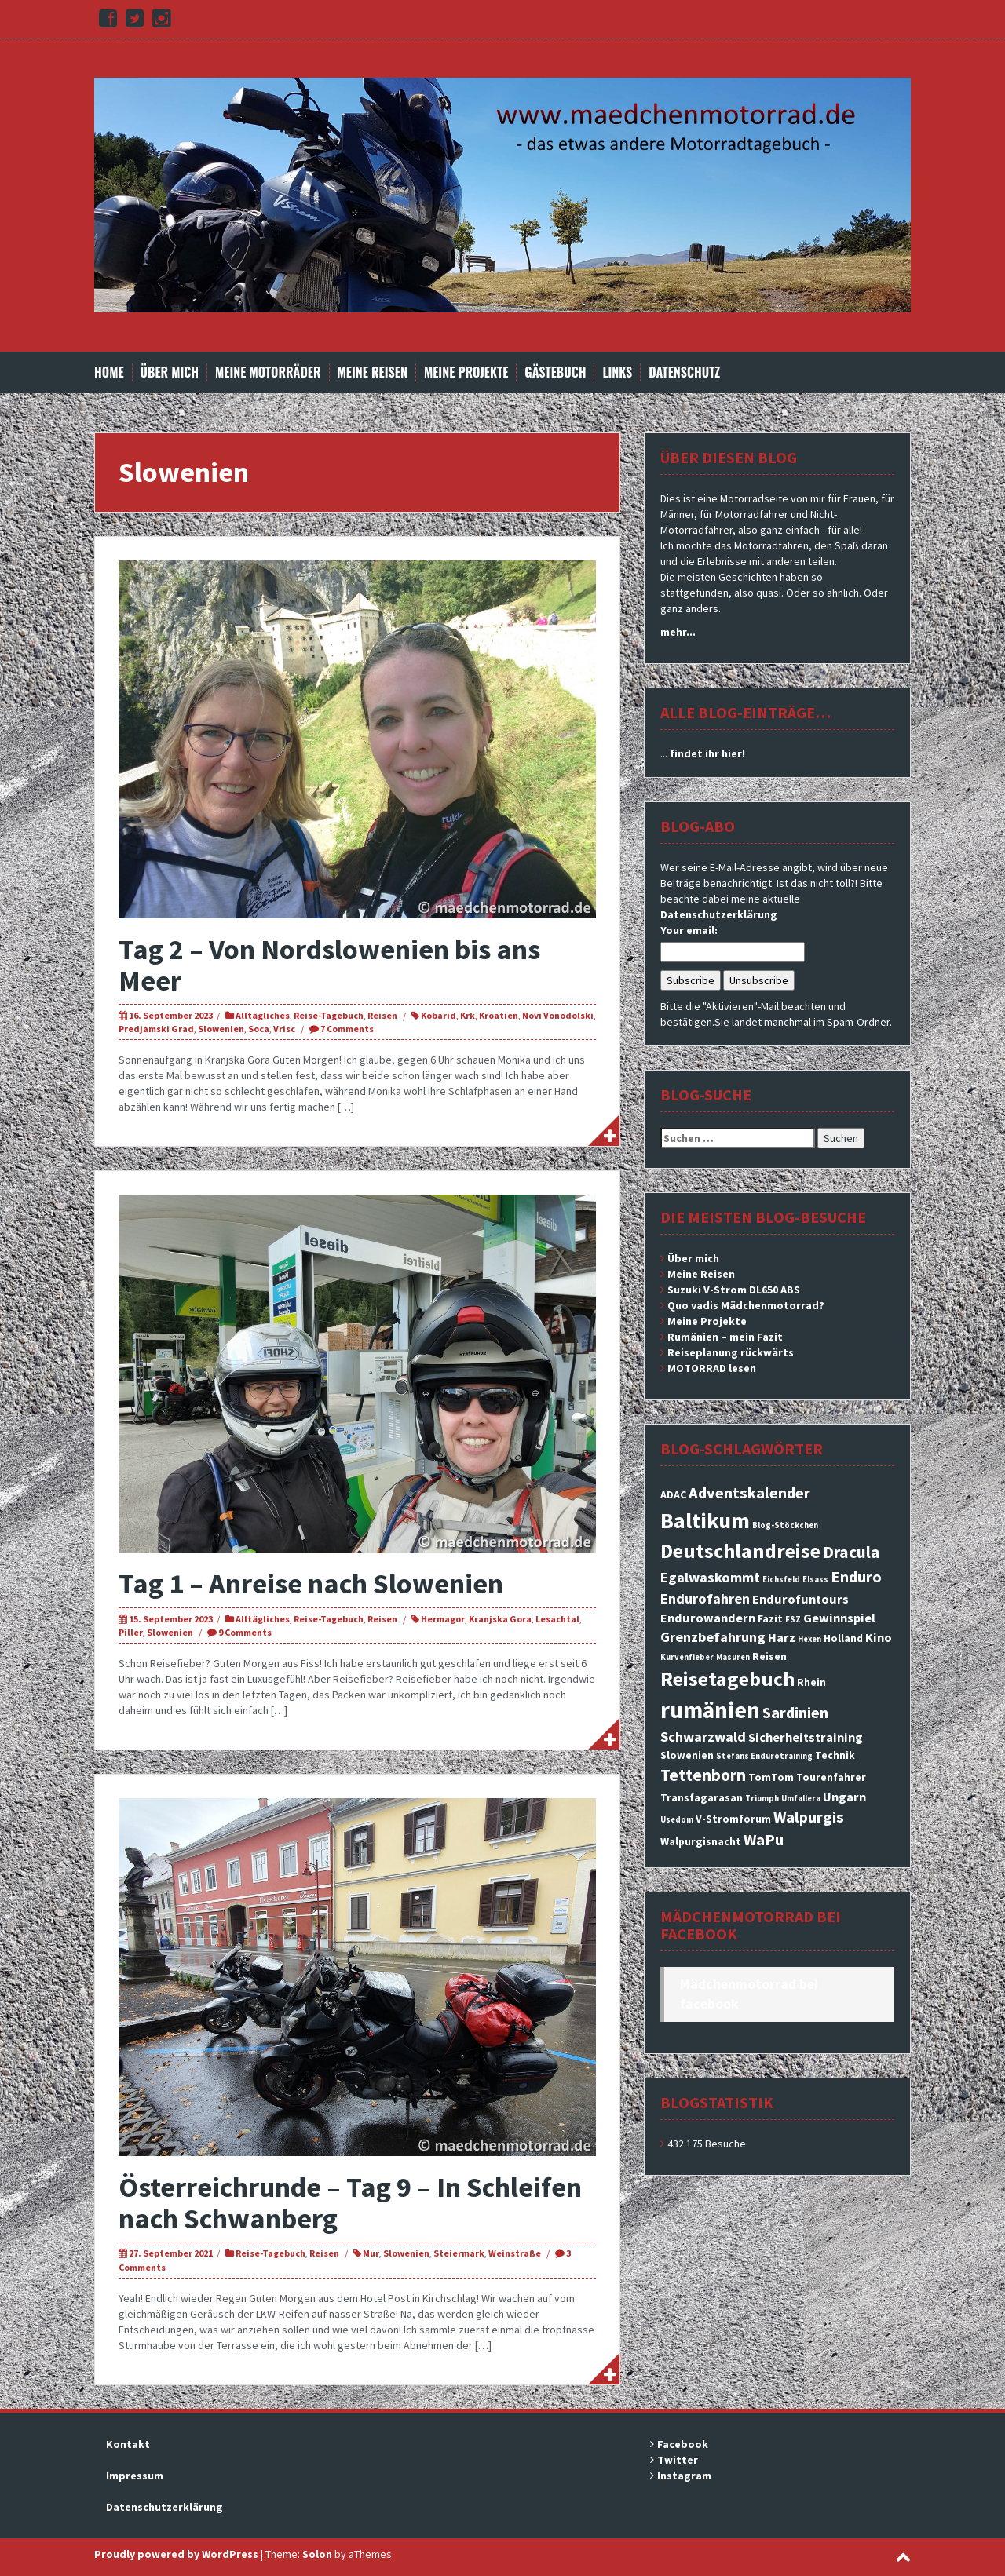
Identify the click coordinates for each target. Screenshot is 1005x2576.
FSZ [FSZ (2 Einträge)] (793, 1620)
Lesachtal (557, 1619)
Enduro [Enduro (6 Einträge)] (856, 1577)
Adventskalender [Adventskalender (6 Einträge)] (749, 1493)
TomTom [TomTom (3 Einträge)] (771, 1777)
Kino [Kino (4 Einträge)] (878, 1637)
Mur (371, 2253)
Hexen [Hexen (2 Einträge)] (809, 1639)
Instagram (684, 2475)
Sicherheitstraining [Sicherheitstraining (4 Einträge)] (805, 1737)
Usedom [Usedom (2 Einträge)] (676, 1820)
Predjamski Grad (156, 1028)
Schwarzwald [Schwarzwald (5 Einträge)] (703, 1737)
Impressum (134, 2475)
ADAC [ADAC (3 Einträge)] (673, 1494)
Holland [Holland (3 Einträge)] (843, 1638)
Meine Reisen (372, 372)
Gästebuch (555, 372)
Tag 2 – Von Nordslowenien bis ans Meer (329, 965)
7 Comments (347, 1028)
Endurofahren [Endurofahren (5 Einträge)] (705, 1598)
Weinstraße (514, 2253)
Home (109, 372)
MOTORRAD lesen (711, 1368)
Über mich (170, 372)
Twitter (677, 2460)
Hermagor (443, 1619)
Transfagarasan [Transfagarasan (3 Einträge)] (701, 1797)
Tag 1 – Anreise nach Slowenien (311, 1583)
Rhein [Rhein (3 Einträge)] (811, 1682)
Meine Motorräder (267, 372)
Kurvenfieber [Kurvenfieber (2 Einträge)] (687, 1657)
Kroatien (498, 1015)
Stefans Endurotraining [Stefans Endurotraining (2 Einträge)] (764, 1756)
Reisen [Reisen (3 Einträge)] (769, 1656)
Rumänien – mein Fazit (725, 1337)
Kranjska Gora (500, 1619)
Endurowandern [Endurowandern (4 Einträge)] (707, 1618)
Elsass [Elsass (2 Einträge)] (815, 1579)
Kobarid (438, 1015)
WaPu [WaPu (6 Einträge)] (764, 1840)
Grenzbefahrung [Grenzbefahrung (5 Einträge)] (713, 1637)
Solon (317, 2554)
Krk (467, 1015)
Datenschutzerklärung (718, 914)
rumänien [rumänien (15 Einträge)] (710, 1709)
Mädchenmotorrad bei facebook (750, 1924)
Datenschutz (684, 372)
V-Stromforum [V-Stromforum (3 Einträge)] (733, 1819)
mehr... (678, 632)
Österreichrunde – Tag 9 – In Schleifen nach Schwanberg (350, 2202)
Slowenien (221, 1028)
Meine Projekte (466, 372)
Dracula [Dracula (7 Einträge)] (851, 1552)
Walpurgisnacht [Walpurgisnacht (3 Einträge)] (700, 1841)
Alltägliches (263, 1015)
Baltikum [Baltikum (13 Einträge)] (705, 1520)
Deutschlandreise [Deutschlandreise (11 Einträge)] (740, 1550)
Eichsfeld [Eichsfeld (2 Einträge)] (781, 1579)
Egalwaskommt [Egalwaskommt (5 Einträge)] (710, 1577)
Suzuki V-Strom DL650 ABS (733, 1290)
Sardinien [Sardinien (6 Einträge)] (795, 1712)
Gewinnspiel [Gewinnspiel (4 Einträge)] (839, 1618)
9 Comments (245, 1632)
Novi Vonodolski (558, 1015)
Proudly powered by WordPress (176, 2554)
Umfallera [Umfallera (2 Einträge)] (800, 1798)
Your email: (689, 930)
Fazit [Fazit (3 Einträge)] (770, 1618)
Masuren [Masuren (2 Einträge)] (733, 1657)
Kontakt (128, 2444)
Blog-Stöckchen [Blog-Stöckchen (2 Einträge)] (785, 1525)
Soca (258, 1028)
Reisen (382, 1015)
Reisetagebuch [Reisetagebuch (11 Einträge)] (727, 1678)
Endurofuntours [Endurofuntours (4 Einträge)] (800, 1599)
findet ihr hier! (707, 753)
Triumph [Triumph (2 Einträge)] (762, 1798)
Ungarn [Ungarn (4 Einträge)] (844, 1796)
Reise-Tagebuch (329, 1015)
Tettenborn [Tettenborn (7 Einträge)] (703, 1775)
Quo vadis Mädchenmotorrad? (745, 1305)
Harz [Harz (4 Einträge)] (781, 1637)
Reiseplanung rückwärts (730, 1352)
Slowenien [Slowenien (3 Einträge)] (687, 1755)
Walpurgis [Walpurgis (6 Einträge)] (808, 1817)
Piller (131, 1632)
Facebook (682, 2444)
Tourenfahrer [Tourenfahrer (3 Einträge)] (831, 1777)
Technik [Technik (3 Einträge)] (835, 1755)
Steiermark (458, 2253)
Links (617, 372)
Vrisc (284, 1028)
